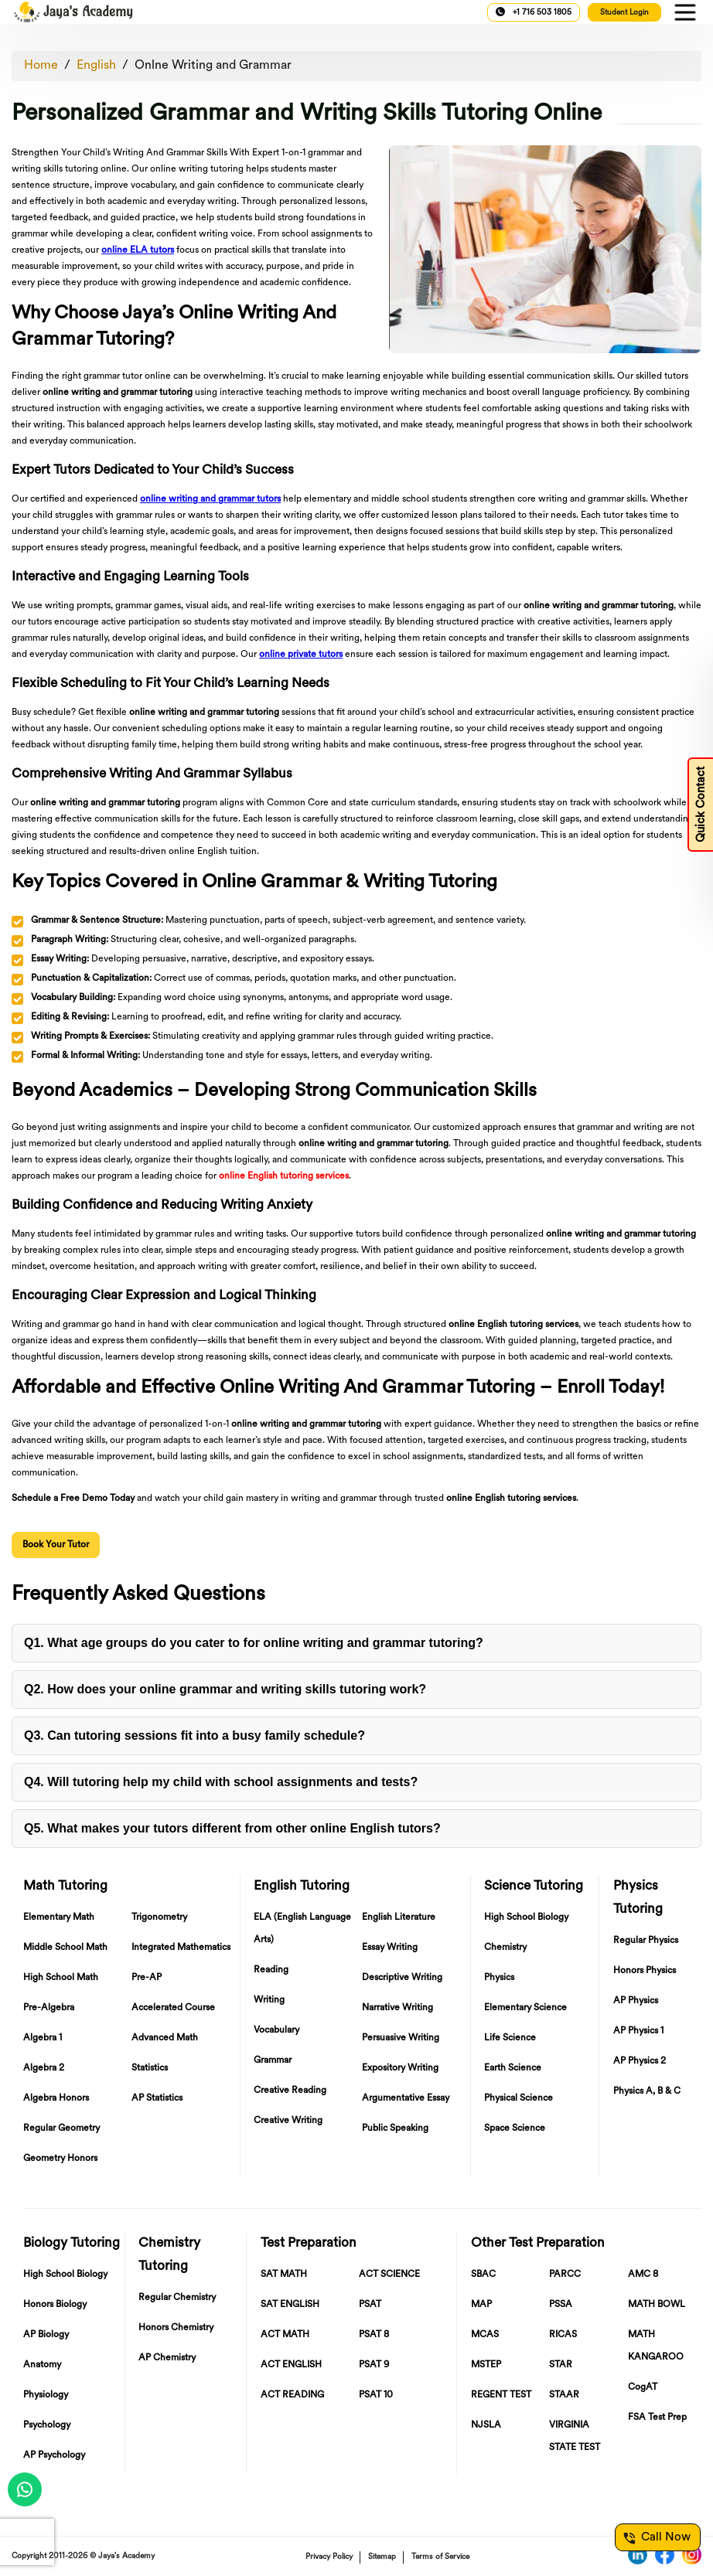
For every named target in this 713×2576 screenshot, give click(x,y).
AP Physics (635, 2001)
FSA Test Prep (657, 2417)
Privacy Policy (329, 2557)
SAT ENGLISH (290, 2304)
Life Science (510, 2038)
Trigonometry (159, 1917)
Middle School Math (65, 1947)
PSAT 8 (374, 2334)
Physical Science (518, 2098)
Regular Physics (645, 1940)
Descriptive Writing (402, 1977)
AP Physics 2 (639, 2061)
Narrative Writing (397, 2008)
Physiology (45, 2395)
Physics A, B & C (647, 2091)
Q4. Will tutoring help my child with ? (221, 1781)
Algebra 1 (42, 2038)
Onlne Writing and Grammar (213, 66)
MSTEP (486, 2365)
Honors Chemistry (175, 2328)
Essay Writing (390, 1947)
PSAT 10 (376, 2395)
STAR (560, 2365)
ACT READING (292, 2395)
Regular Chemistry (177, 2297)
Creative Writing (288, 2120)
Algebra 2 (43, 2068)
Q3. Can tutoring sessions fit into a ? (194, 1735)
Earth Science (512, 2068)
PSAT (370, 2304)
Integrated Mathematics (180, 1947)
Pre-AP (146, 1977)
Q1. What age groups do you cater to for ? (253, 1642)
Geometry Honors (60, 2158)
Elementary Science (525, 2008)
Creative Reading (290, 2090)
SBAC (483, 2274)
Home (41, 66)
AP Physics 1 (638, 2031)
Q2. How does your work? (225, 1689)
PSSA (560, 2304)
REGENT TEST (501, 2395)
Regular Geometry (61, 2128)
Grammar (273, 2060)
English (96, 66)
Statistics (149, 2068)
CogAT (642, 2387)
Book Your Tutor (55, 1545)
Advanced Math (164, 2038)
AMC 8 (643, 2274)
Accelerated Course (173, 2008)
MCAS (485, 2334)
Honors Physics (644, 1970)
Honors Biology (55, 2304)
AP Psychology (54, 2455)
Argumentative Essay (405, 2098)
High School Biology (526, 1917)
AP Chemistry (167, 2358)
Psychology (46, 2425)
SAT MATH (284, 2274)
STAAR (564, 2395)
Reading (271, 1970)
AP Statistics (157, 2098)
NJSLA (486, 2425)
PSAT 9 (374, 2365)
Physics (499, 1977)
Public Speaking (395, 2128)
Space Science (514, 2128)
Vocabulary (276, 2030)
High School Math (60, 1977)
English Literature (398, 1917)
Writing (269, 2000)
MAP (481, 2304)
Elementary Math (58, 1917)
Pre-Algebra (48, 2008)
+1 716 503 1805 (533, 12)
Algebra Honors (56, 2098)
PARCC (565, 2274)
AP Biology (46, 2334)
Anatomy (42, 2365)
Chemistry (505, 1947)
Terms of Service (440, 2557)
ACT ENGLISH (291, 2365)
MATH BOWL (656, 2304)
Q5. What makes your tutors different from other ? (232, 1828)
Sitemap (382, 2557)
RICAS (563, 2334)
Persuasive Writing (400, 2038)
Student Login (624, 13)
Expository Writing (400, 2068)
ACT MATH (285, 2334)
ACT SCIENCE (389, 2274)
